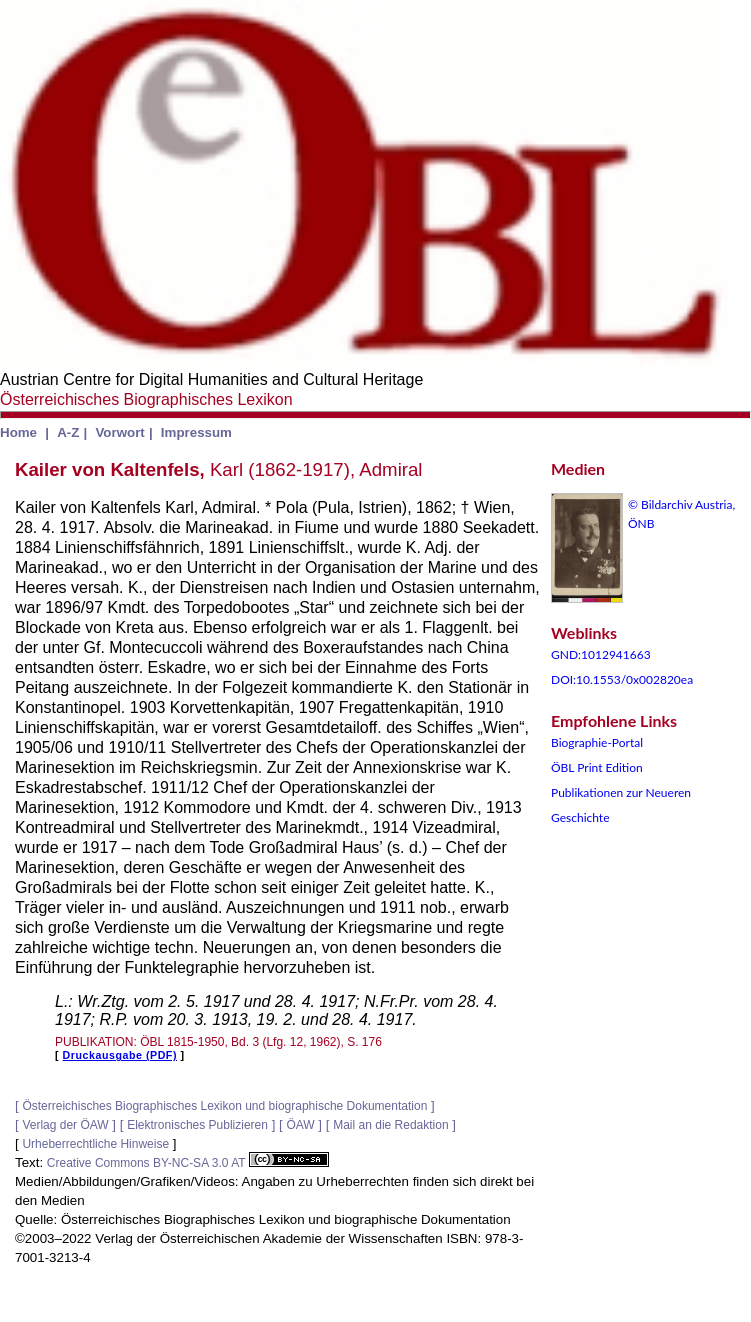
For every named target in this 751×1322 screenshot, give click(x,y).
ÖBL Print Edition (597, 767)
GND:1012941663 (601, 654)
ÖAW (300, 1125)
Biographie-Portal (597, 742)
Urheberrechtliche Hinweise (95, 1144)
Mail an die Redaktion (390, 1125)
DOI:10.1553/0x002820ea (622, 679)
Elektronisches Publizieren (197, 1125)
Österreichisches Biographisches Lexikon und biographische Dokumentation (224, 1106)
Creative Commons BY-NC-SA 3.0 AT (188, 1163)
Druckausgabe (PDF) (120, 1055)
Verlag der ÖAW (65, 1125)
